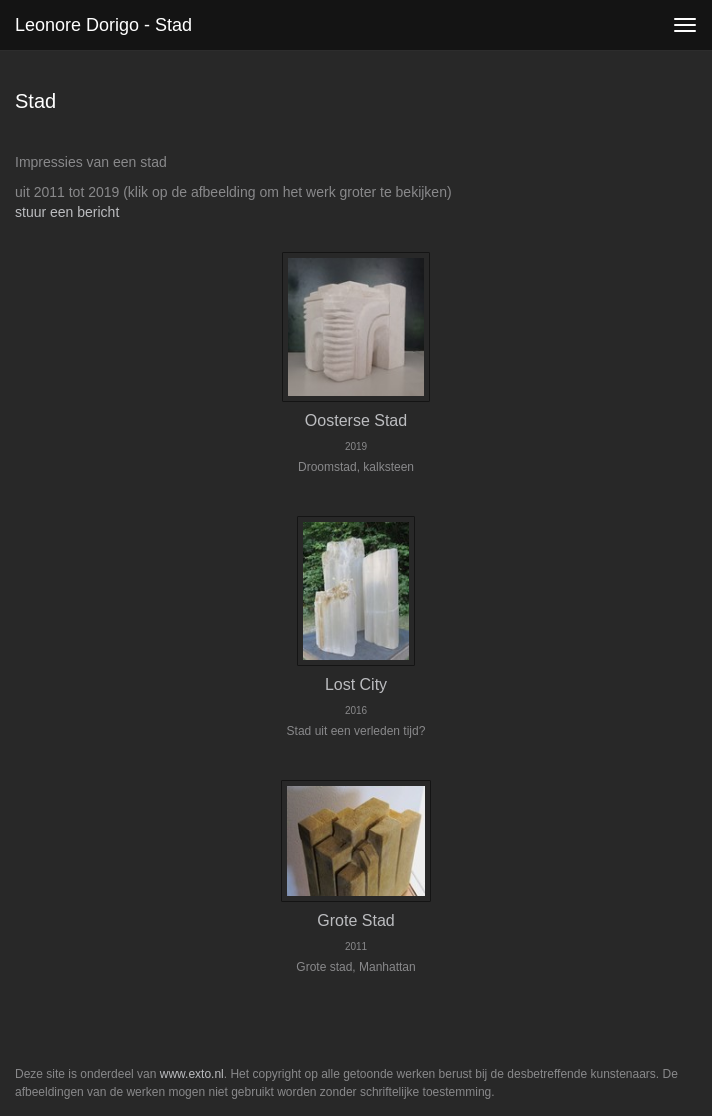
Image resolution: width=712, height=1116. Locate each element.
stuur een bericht (67, 212)
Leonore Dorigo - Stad (103, 25)
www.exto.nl (192, 1074)
